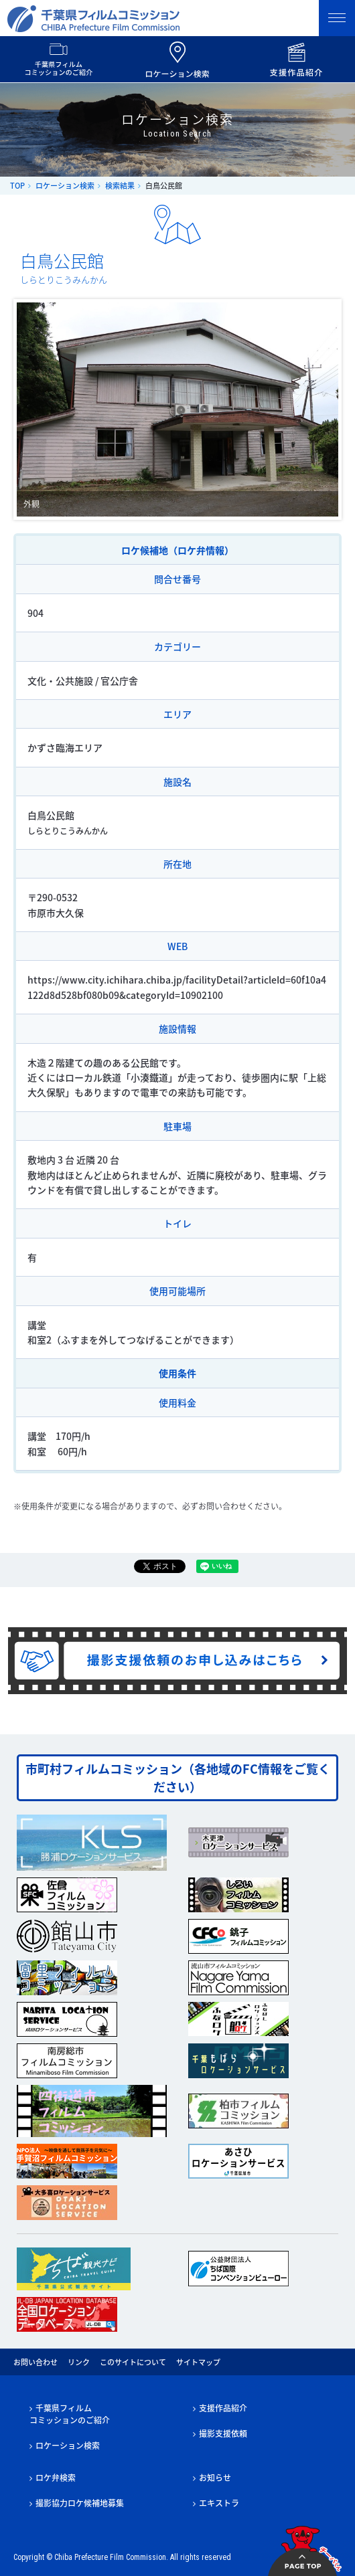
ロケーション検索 (65, 185)
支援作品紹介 (223, 2408)
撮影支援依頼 (223, 2433)
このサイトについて (133, 2362)
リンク (79, 2362)
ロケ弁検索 (56, 2478)
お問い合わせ (35, 2362)
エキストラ (219, 2503)
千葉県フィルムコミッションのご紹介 (69, 2414)
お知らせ (215, 2478)
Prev (34, 409)
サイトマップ (198, 2362)
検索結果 (120, 185)
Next (321, 409)
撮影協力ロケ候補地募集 (80, 2503)
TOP (17, 185)
